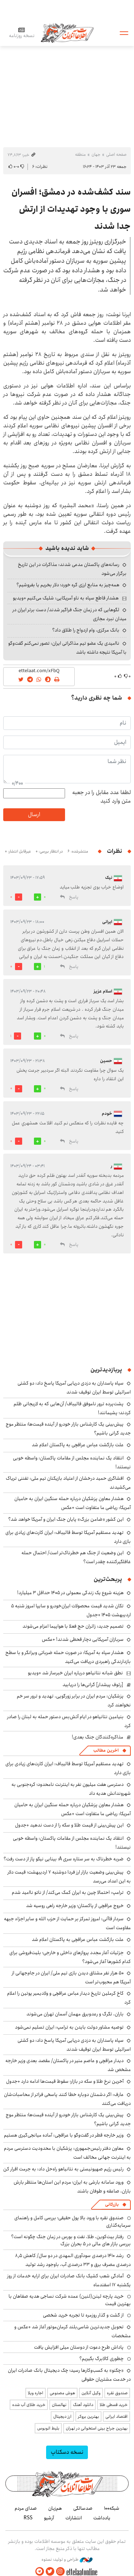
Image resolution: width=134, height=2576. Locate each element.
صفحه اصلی (116, 154)
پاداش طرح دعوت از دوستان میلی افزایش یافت (79, 2347)
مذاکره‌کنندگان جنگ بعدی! (97, 1737)
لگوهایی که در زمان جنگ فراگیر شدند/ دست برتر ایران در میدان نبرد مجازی (69, 614)
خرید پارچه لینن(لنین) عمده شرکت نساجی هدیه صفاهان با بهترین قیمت (70, 2299)
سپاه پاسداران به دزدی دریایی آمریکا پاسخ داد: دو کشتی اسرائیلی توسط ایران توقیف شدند (74, 1387)
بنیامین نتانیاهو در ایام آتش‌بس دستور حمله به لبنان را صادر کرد (69, 1721)
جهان (95, 154)
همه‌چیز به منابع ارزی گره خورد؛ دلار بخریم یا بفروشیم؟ (67, 585)
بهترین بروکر (88, 2416)
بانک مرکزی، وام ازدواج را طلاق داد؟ (85, 630)
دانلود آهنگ (83, 2404)
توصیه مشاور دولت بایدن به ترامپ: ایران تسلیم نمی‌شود (69, 2027)
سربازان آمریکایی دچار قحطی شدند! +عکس (83, 1639)
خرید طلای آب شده (28, 2404)
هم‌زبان (55, 2508)
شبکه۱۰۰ (111, 2508)
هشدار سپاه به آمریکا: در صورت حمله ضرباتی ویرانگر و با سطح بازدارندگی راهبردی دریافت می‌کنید (68, 1657)
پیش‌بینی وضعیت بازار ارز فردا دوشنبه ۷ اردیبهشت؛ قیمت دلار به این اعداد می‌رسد (69, 1876)
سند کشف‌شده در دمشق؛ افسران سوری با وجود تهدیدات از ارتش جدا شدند (71, 209)
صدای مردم (26, 2508)
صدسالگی (83, 2508)
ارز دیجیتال (62, 2416)
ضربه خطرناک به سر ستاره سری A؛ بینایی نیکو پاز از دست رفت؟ (64, 1859)
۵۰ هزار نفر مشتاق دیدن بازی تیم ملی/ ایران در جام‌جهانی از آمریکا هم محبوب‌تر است (71, 1977)
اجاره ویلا (35, 2393)
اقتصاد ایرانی (116, 2416)
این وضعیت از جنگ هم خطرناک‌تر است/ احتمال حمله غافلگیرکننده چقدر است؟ (76, 1557)
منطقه (80, 154)
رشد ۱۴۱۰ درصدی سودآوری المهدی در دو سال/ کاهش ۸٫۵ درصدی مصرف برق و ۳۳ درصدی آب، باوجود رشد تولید (73, 2260)
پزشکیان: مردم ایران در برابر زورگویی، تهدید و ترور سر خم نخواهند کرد (74, 1700)
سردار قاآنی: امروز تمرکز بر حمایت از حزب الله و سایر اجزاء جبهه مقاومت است (67, 1923)
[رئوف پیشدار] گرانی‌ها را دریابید (93, 1685)
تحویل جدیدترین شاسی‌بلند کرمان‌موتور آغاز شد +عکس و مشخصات (72, 2331)
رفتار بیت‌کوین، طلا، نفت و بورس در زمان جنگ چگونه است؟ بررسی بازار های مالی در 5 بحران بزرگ (71, 2240)
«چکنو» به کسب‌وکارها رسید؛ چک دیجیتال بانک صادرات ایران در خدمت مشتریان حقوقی (69, 2374)
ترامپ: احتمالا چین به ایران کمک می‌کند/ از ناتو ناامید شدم (68, 1892)
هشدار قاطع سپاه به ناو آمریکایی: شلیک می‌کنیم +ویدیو (66, 598)
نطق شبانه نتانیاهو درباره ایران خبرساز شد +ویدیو (75, 1673)
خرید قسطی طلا (114, 2404)
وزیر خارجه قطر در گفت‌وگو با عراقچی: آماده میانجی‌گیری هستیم (64, 2135)
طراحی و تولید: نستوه (67, 2559)
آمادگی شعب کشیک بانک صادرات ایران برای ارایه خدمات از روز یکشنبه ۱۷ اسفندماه (69, 2280)
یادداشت (101, 2518)
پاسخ (73, 897)
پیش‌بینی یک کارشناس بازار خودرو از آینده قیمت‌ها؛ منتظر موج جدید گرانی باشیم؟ (68, 1428)
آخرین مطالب (106, 1750)
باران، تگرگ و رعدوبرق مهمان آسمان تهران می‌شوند (75, 2014)
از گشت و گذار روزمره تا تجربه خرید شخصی (83, 2315)
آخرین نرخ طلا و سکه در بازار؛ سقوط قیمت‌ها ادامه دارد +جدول (65, 2081)
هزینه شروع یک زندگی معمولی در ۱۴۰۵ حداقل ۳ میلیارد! (70, 1593)
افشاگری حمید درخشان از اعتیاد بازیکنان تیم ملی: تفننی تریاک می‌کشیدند (68, 1482)
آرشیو (49, 2518)
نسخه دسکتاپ (67, 2452)
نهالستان (59, 2404)
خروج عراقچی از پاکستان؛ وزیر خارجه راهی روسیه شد (75, 1906)
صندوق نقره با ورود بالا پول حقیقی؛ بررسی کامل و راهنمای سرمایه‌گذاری (72, 2221)
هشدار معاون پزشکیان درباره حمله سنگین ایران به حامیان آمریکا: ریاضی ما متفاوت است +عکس (72, 1503)
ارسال (34, 814)
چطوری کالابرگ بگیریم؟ (101, 2359)
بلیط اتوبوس (48, 2428)
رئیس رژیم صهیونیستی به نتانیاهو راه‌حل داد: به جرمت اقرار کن (63, 2169)
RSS (28, 2518)
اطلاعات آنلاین (67, 32)
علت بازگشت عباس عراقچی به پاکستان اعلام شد (78, 1445)
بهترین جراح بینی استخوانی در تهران (97, 2428)
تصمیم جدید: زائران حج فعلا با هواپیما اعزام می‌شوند (73, 1626)
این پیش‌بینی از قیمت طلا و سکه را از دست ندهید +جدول (69, 1825)
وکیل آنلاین (90, 2393)
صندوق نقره (117, 2393)
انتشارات (73, 2518)
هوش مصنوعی (62, 2393)
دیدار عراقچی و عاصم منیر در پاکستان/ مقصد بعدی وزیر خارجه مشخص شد (68, 2065)
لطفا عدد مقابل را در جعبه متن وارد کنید (101, 796)
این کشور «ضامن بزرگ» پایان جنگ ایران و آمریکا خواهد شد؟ (66, 1519)
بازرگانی (112, 2204)
